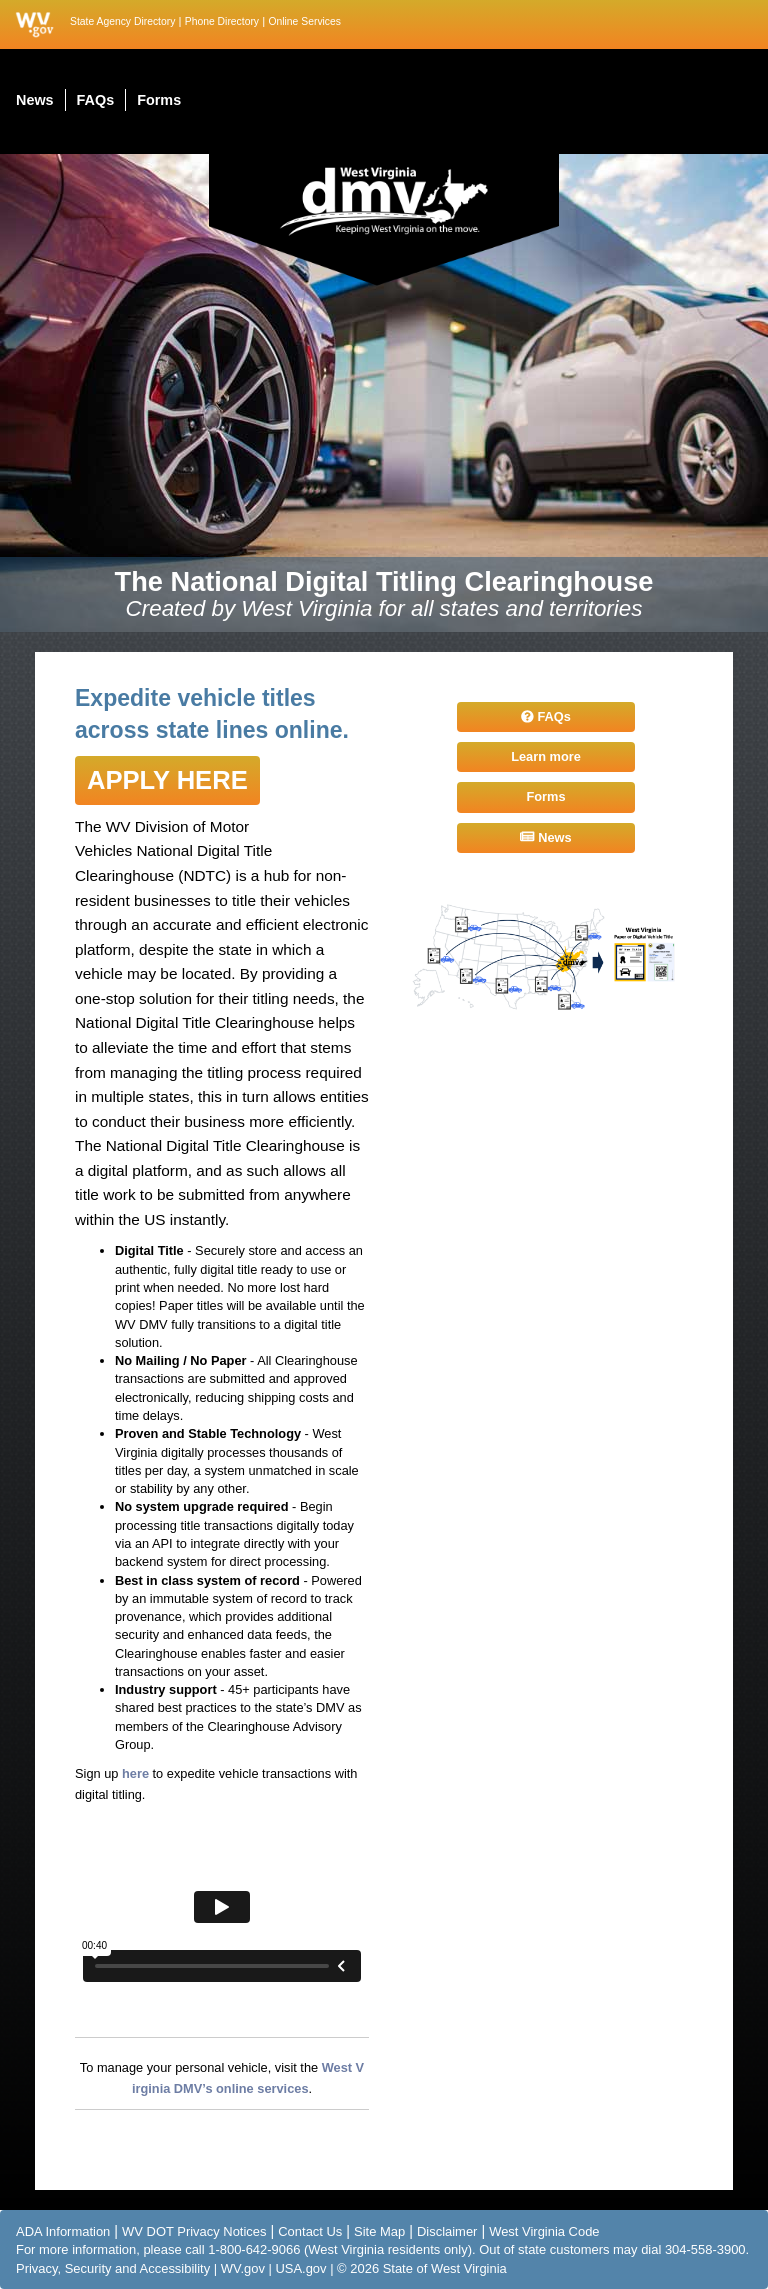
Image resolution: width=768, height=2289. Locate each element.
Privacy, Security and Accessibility (113, 2268)
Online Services (304, 21)
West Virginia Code (544, 2231)
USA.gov (300, 2268)
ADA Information (63, 2231)
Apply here (167, 780)
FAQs (546, 716)
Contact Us (310, 2231)
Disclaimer (447, 2231)
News (545, 837)
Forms (545, 796)
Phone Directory (222, 21)
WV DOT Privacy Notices (194, 2231)
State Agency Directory (122, 21)
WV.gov (243, 2268)
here (135, 1773)
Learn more (546, 756)
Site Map (379, 2231)
